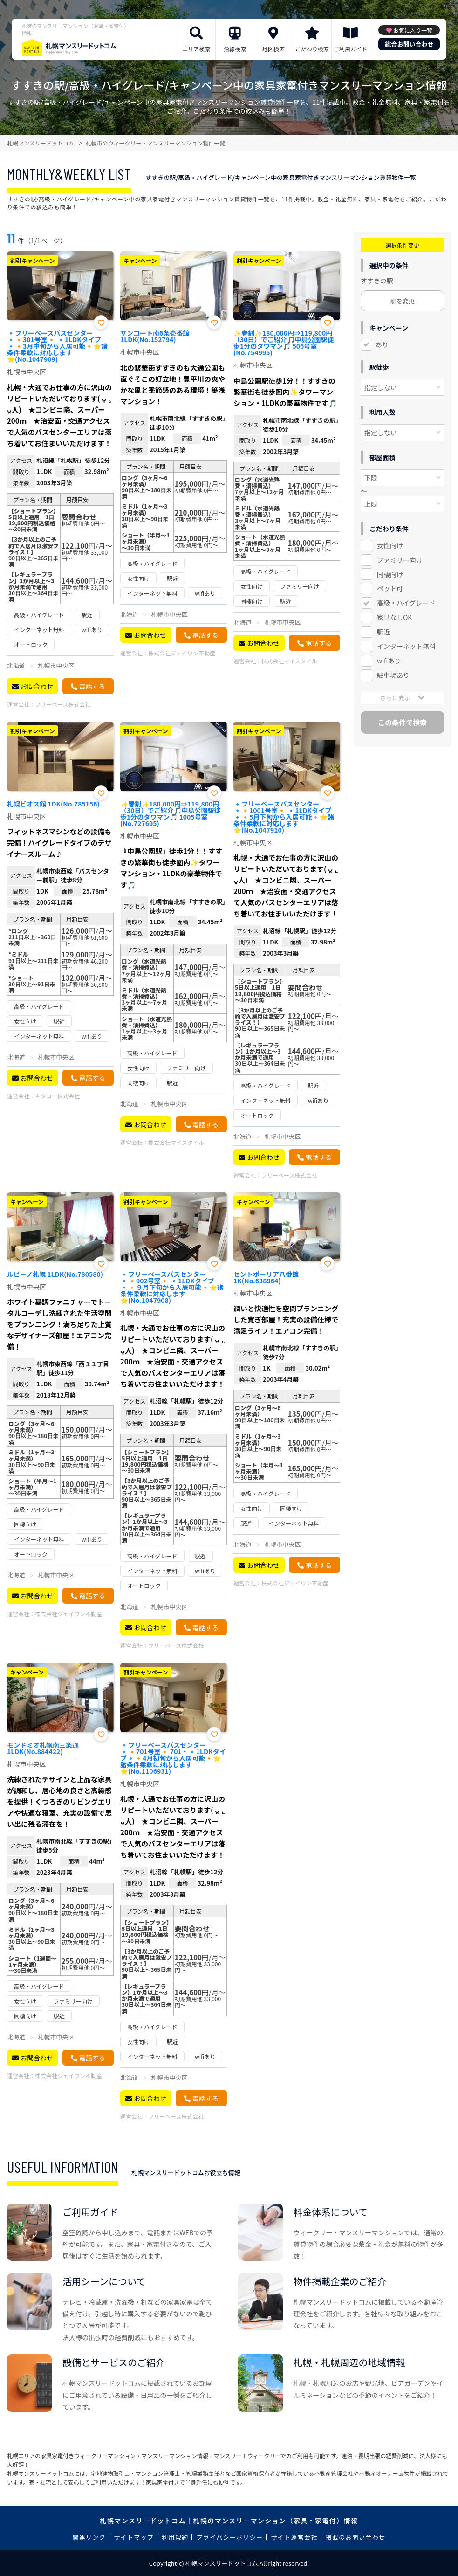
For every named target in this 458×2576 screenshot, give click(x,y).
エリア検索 (196, 49)
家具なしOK (394, 617)
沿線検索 (235, 49)
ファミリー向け (400, 560)
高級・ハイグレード (406, 602)
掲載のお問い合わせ (356, 2537)
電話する (92, 686)
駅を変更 (402, 300)
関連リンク (89, 2537)
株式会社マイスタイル (289, 661)
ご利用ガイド (350, 49)
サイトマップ (134, 2537)
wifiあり (389, 660)
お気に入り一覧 (412, 30)
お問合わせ (37, 686)
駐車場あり (393, 675)
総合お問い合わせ (409, 44)
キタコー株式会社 (57, 1096)
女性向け (390, 545)
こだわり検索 (312, 49)
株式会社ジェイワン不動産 (181, 653)
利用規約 (175, 2537)
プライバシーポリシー (230, 2537)
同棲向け (390, 574)
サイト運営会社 (294, 2537)
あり (382, 344)
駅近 (383, 631)
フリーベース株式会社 (62, 704)
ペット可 (390, 588)
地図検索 (273, 49)
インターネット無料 (406, 646)
